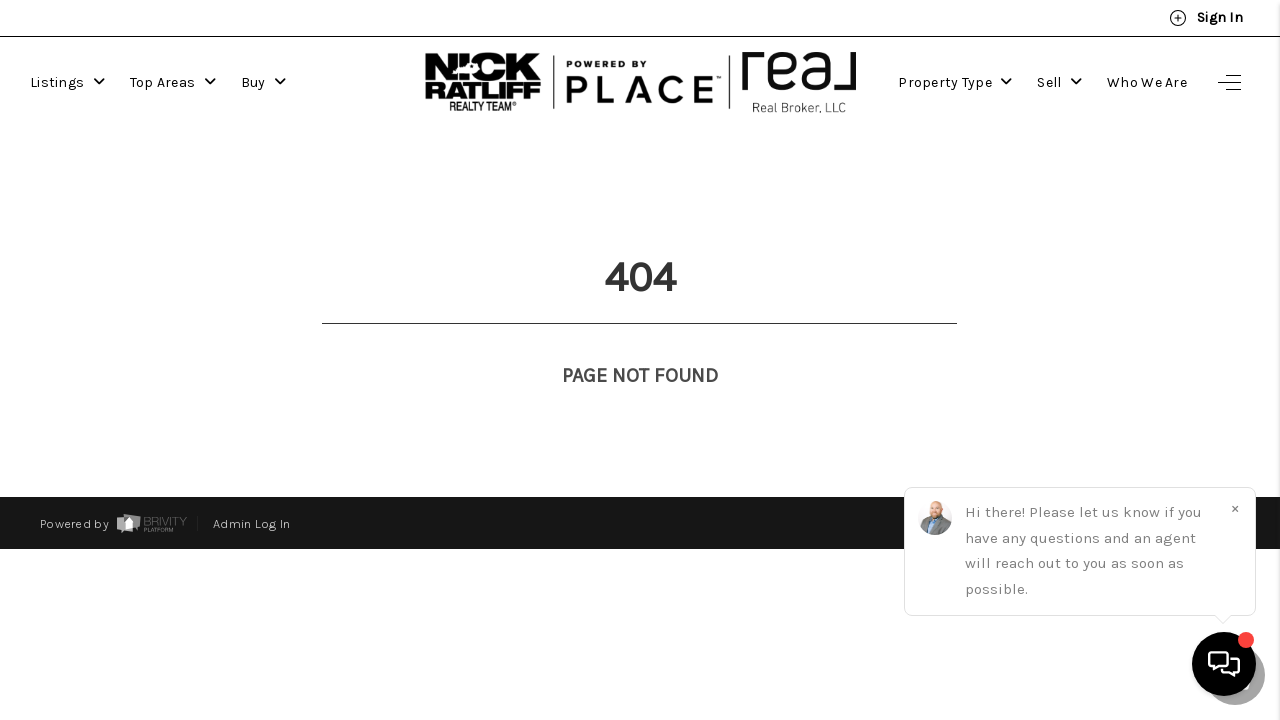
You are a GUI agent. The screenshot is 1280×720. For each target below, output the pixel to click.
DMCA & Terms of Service (1106, 467)
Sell (1060, 79)
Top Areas (173, 79)
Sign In (1206, 18)
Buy (263, 79)
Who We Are (1147, 79)
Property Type (955, 79)
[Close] (1235, 508)
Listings (67, 79)
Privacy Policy (963, 467)
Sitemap (1214, 467)
